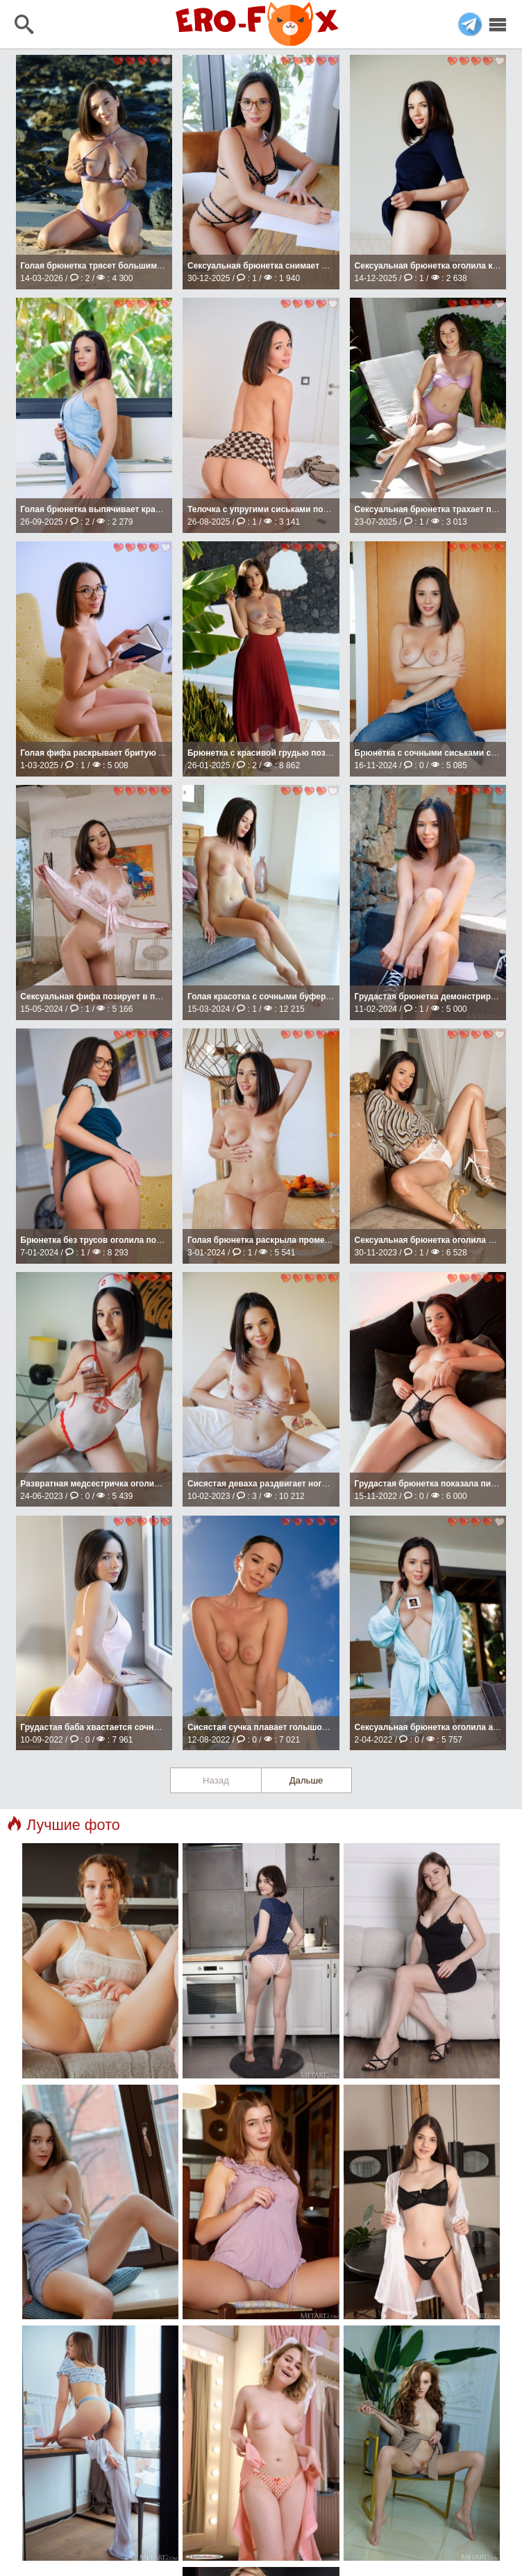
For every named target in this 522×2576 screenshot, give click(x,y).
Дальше (306, 1780)
